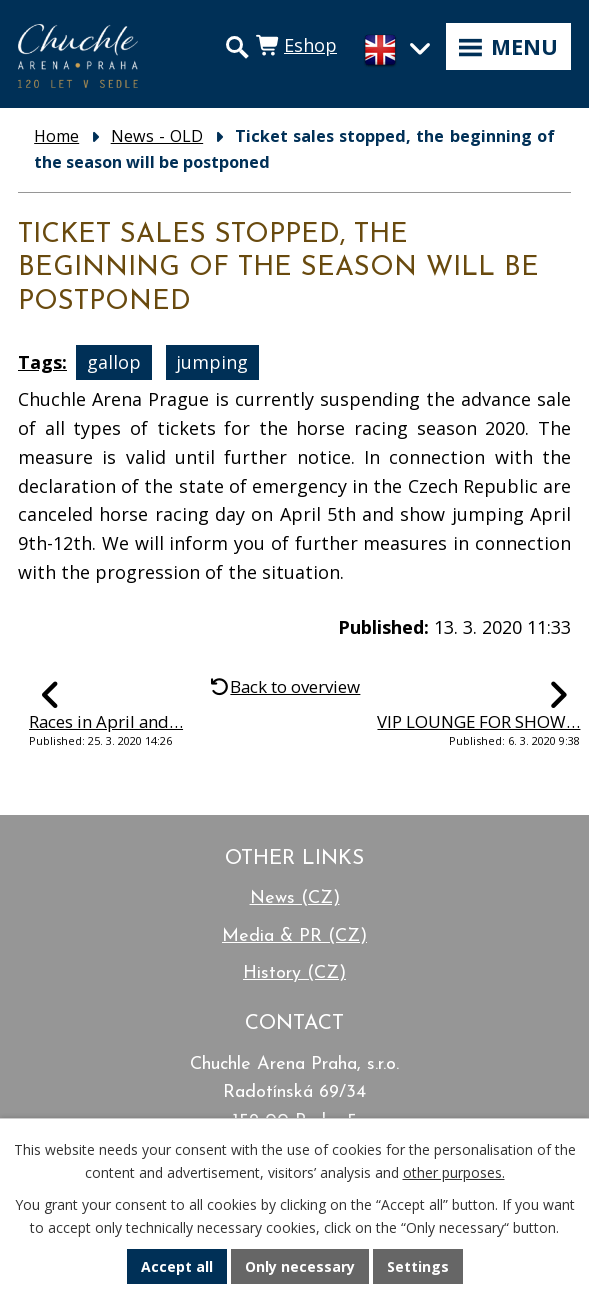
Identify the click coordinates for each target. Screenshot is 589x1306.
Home (56, 136)
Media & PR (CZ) (294, 936)
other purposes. (454, 1172)
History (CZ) (294, 973)
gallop (114, 362)
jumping (212, 362)
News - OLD (157, 136)
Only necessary (300, 1266)
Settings (418, 1266)
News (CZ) (295, 898)
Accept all (177, 1266)
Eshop (310, 45)
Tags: (42, 362)
